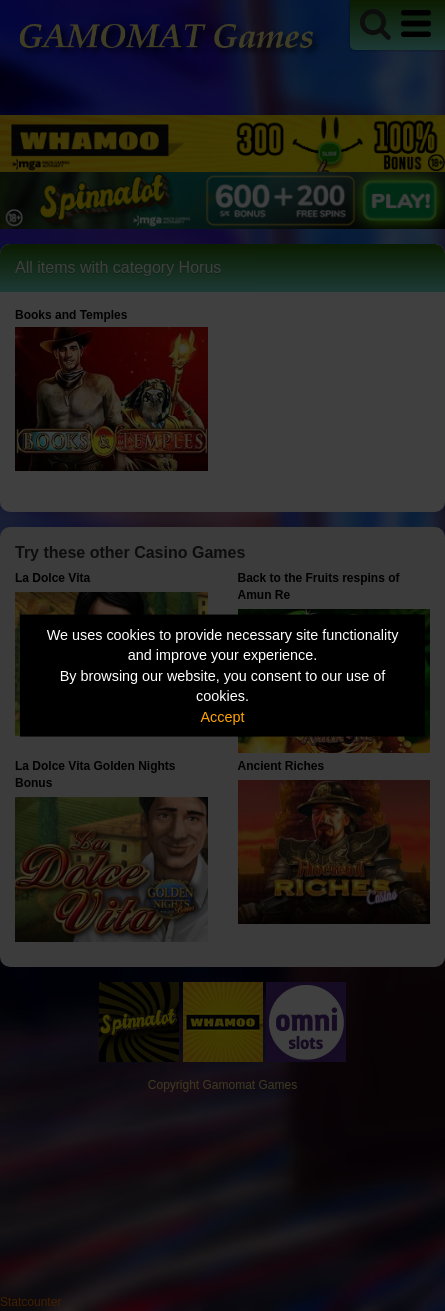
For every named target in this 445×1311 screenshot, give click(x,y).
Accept (223, 716)
